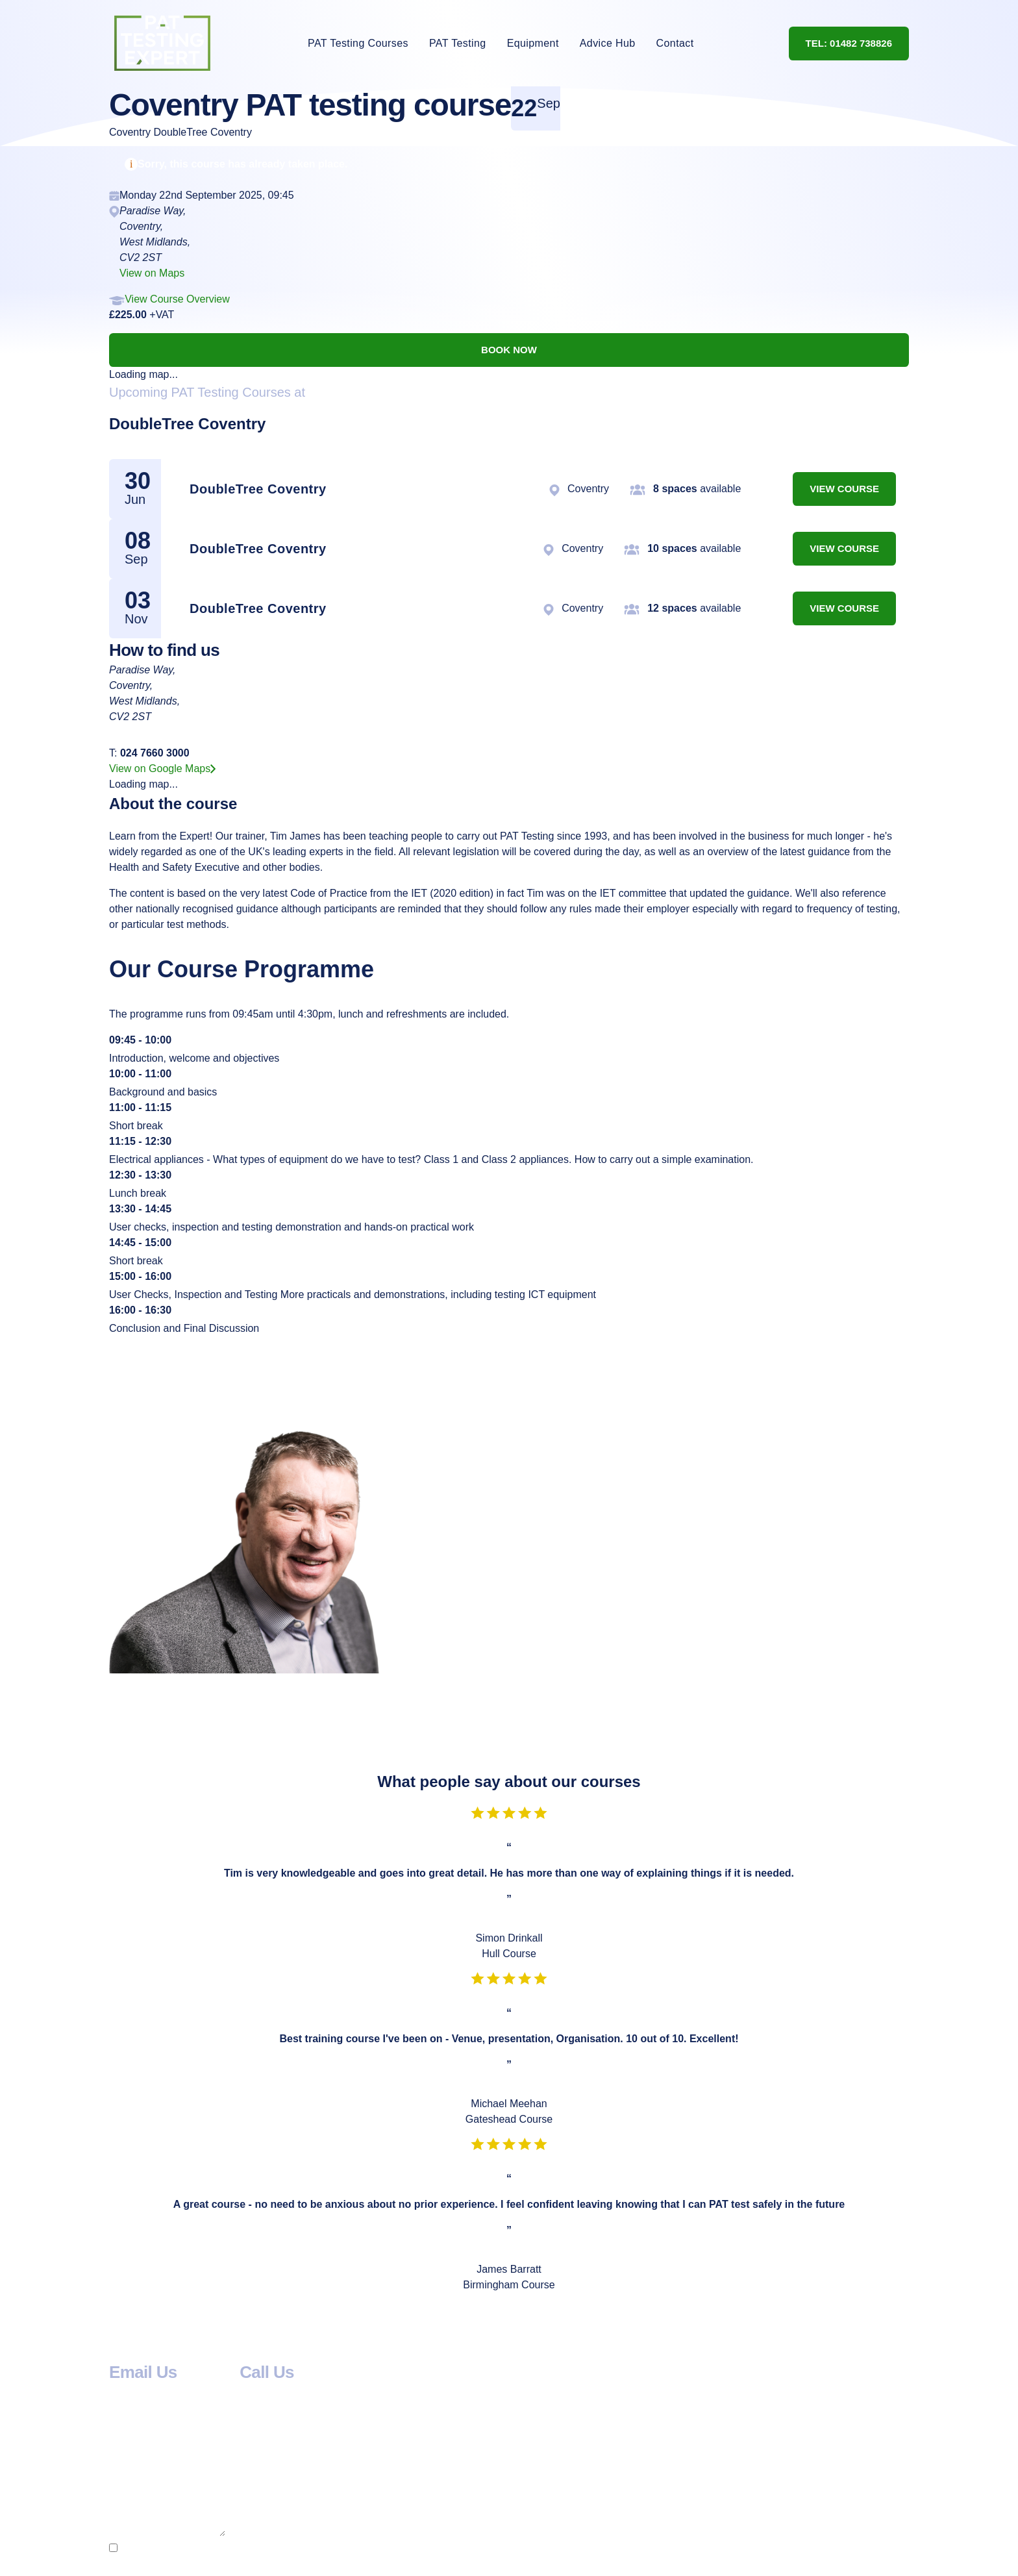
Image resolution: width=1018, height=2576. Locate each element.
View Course (844, 488)
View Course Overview (177, 299)
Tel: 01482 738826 (849, 43)
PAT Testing (457, 43)
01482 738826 (273, 2391)
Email (125, 2475)
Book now (509, 349)
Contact (675, 43)
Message (133, 2506)
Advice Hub (608, 43)
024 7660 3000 (155, 752)
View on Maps (151, 273)
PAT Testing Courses (358, 43)
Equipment (533, 43)
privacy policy (755, 2552)
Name (126, 2443)
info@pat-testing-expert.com (174, 2391)
